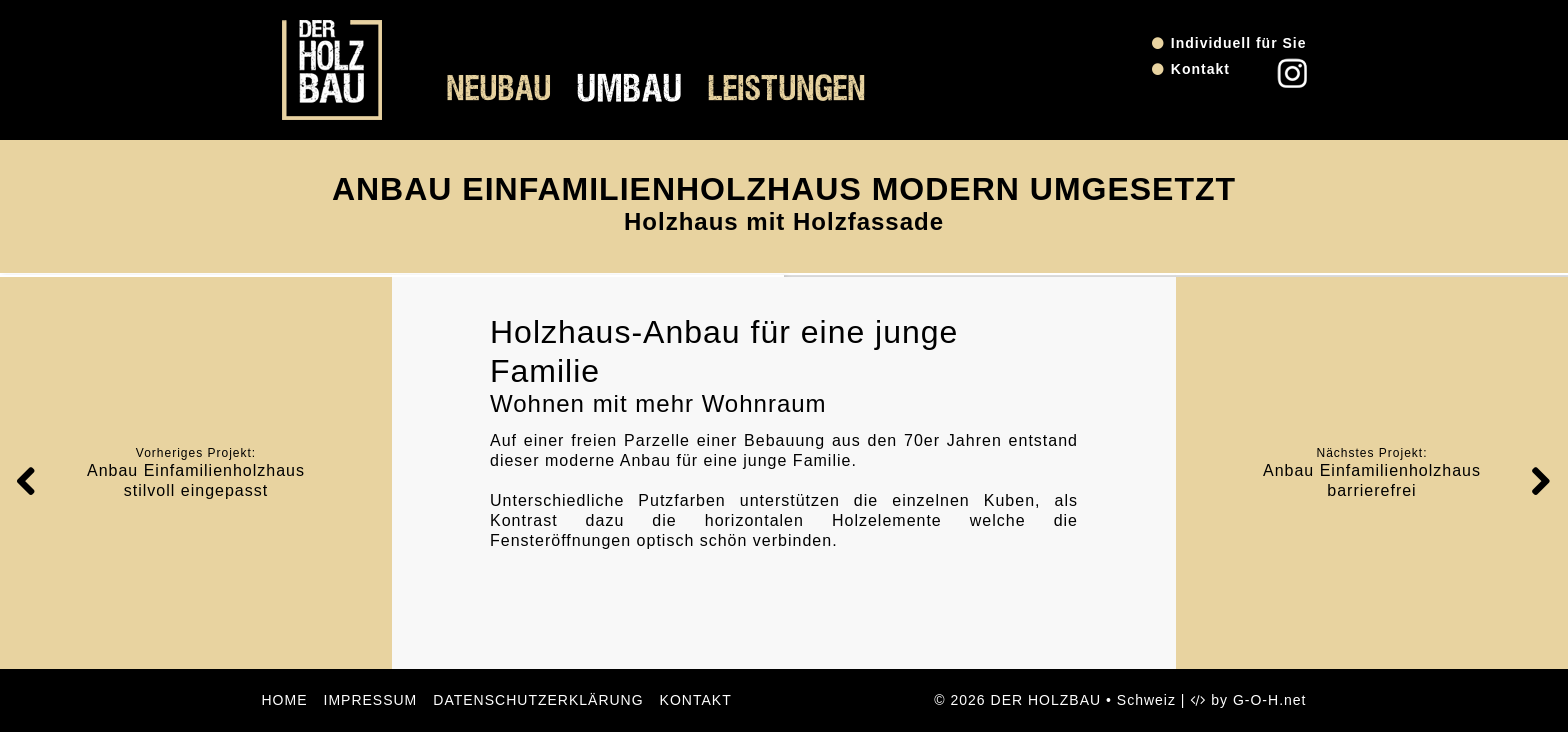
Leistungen (787, 90)
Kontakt (1200, 69)
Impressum (371, 700)
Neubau (499, 90)
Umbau (630, 89)
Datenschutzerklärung (538, 700)
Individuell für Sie (1239, 43)
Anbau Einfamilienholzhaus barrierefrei (1372, 480)
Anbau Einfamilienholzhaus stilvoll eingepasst (196, 480)
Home (285, 700)
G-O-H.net (1270, 700)
